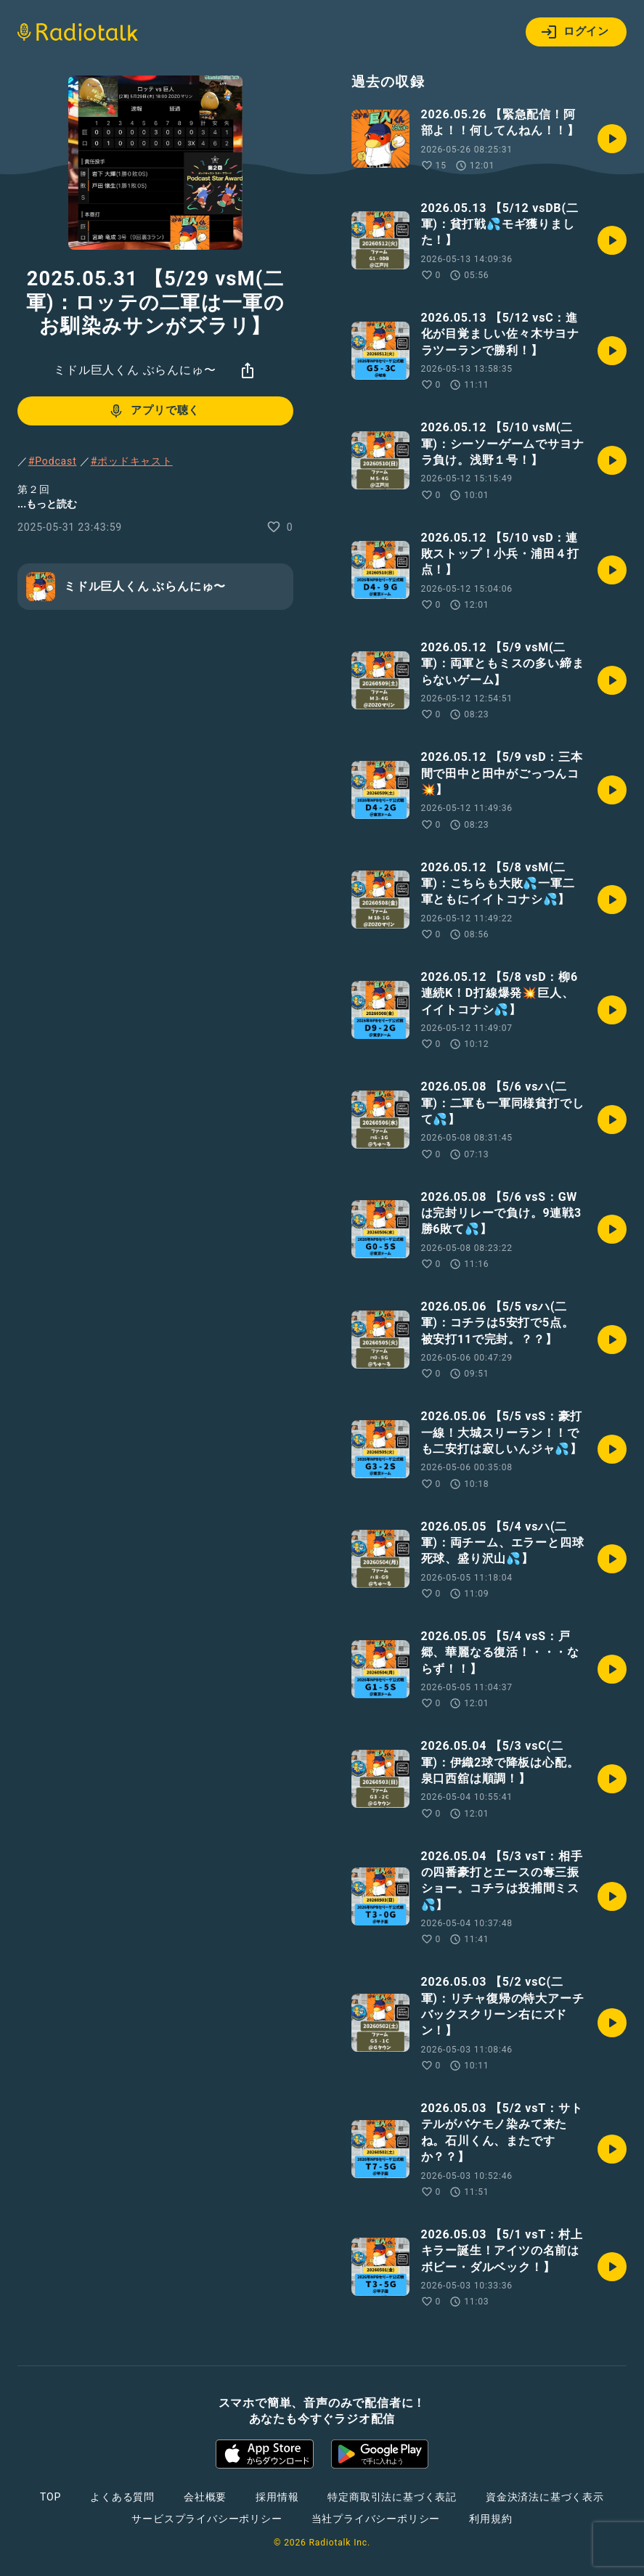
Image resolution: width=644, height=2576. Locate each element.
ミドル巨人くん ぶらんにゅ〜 (135, 370)
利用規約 (490, 2518)
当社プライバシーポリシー (376, 2518)
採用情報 (277, 2497)
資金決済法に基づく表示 (545, 2497)
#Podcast (52, 461)
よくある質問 (122, 2497)
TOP (50, 2497)
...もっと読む (47, 504)
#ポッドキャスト (132, 461)
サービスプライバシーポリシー (206, 2518)
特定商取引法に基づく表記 (392, 2497)
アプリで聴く (153, 411)
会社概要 (205, 2497)
